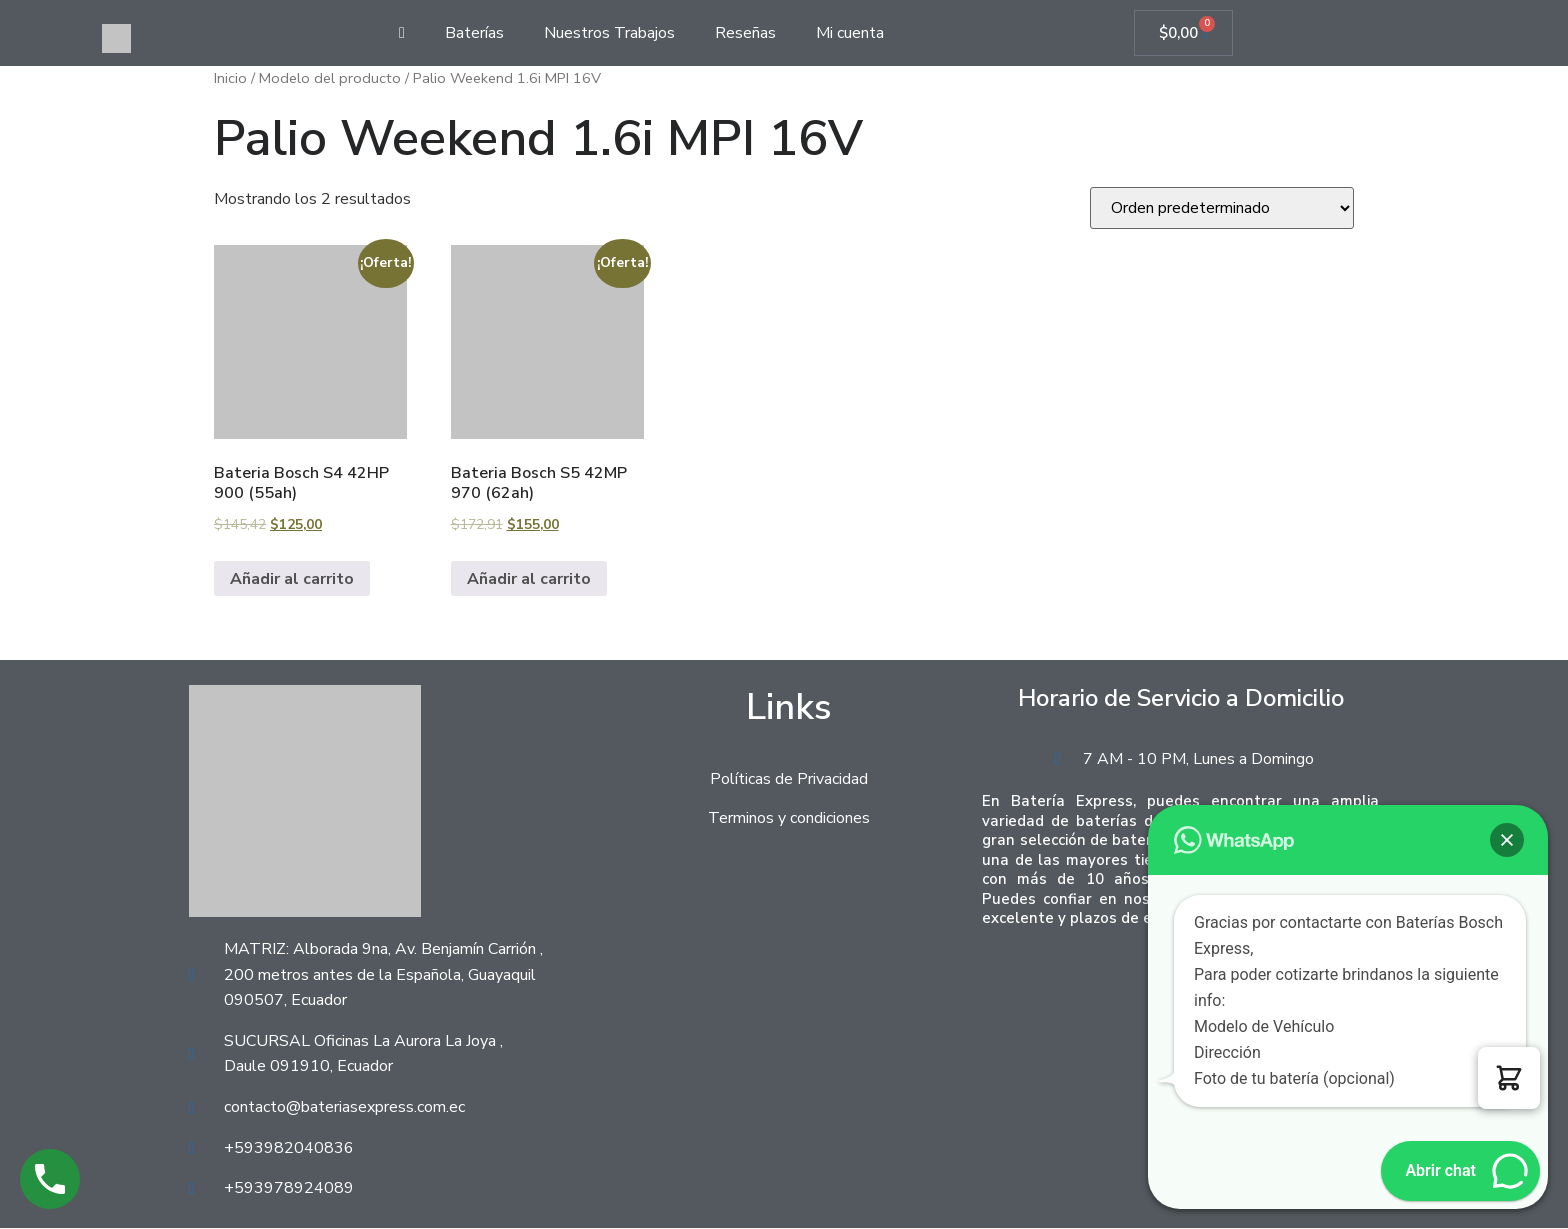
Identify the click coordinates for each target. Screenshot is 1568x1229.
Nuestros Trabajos (609, 33)
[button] (1509, 1078)
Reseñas (745, 33)
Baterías (474, 33)
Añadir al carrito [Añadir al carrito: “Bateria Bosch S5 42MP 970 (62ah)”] (529, 579)
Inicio (230, 79)
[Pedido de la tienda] (1222, 209)
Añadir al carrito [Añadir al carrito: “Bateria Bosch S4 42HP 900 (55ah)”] (292, 579)
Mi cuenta (850, 33)
